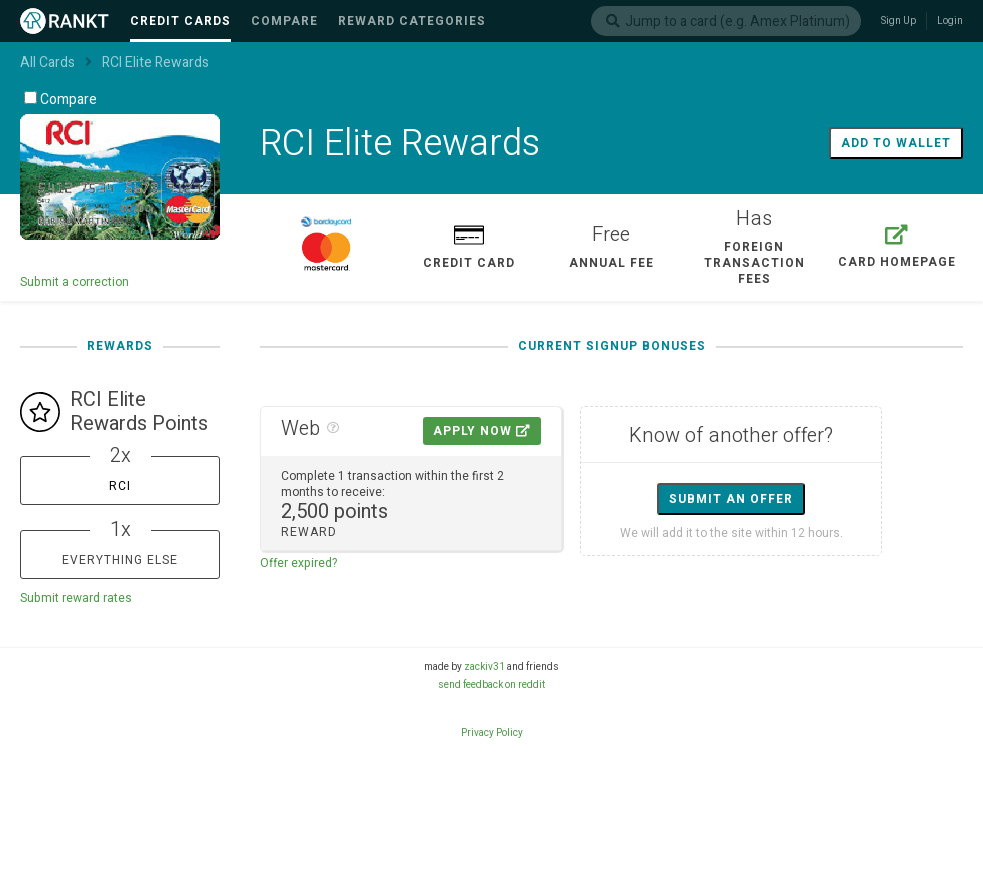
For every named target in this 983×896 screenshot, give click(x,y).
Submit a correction (74, 282)
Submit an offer (731, 499)
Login (950, 21)
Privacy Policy (492, 733)
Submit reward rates (76, 598)
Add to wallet (896, 143)
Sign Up (898, 21)
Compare (60, 99)
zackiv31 (484, 667)
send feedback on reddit (491, 685)
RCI (120, 486)
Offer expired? (298, 563)
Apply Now (482, 431)
